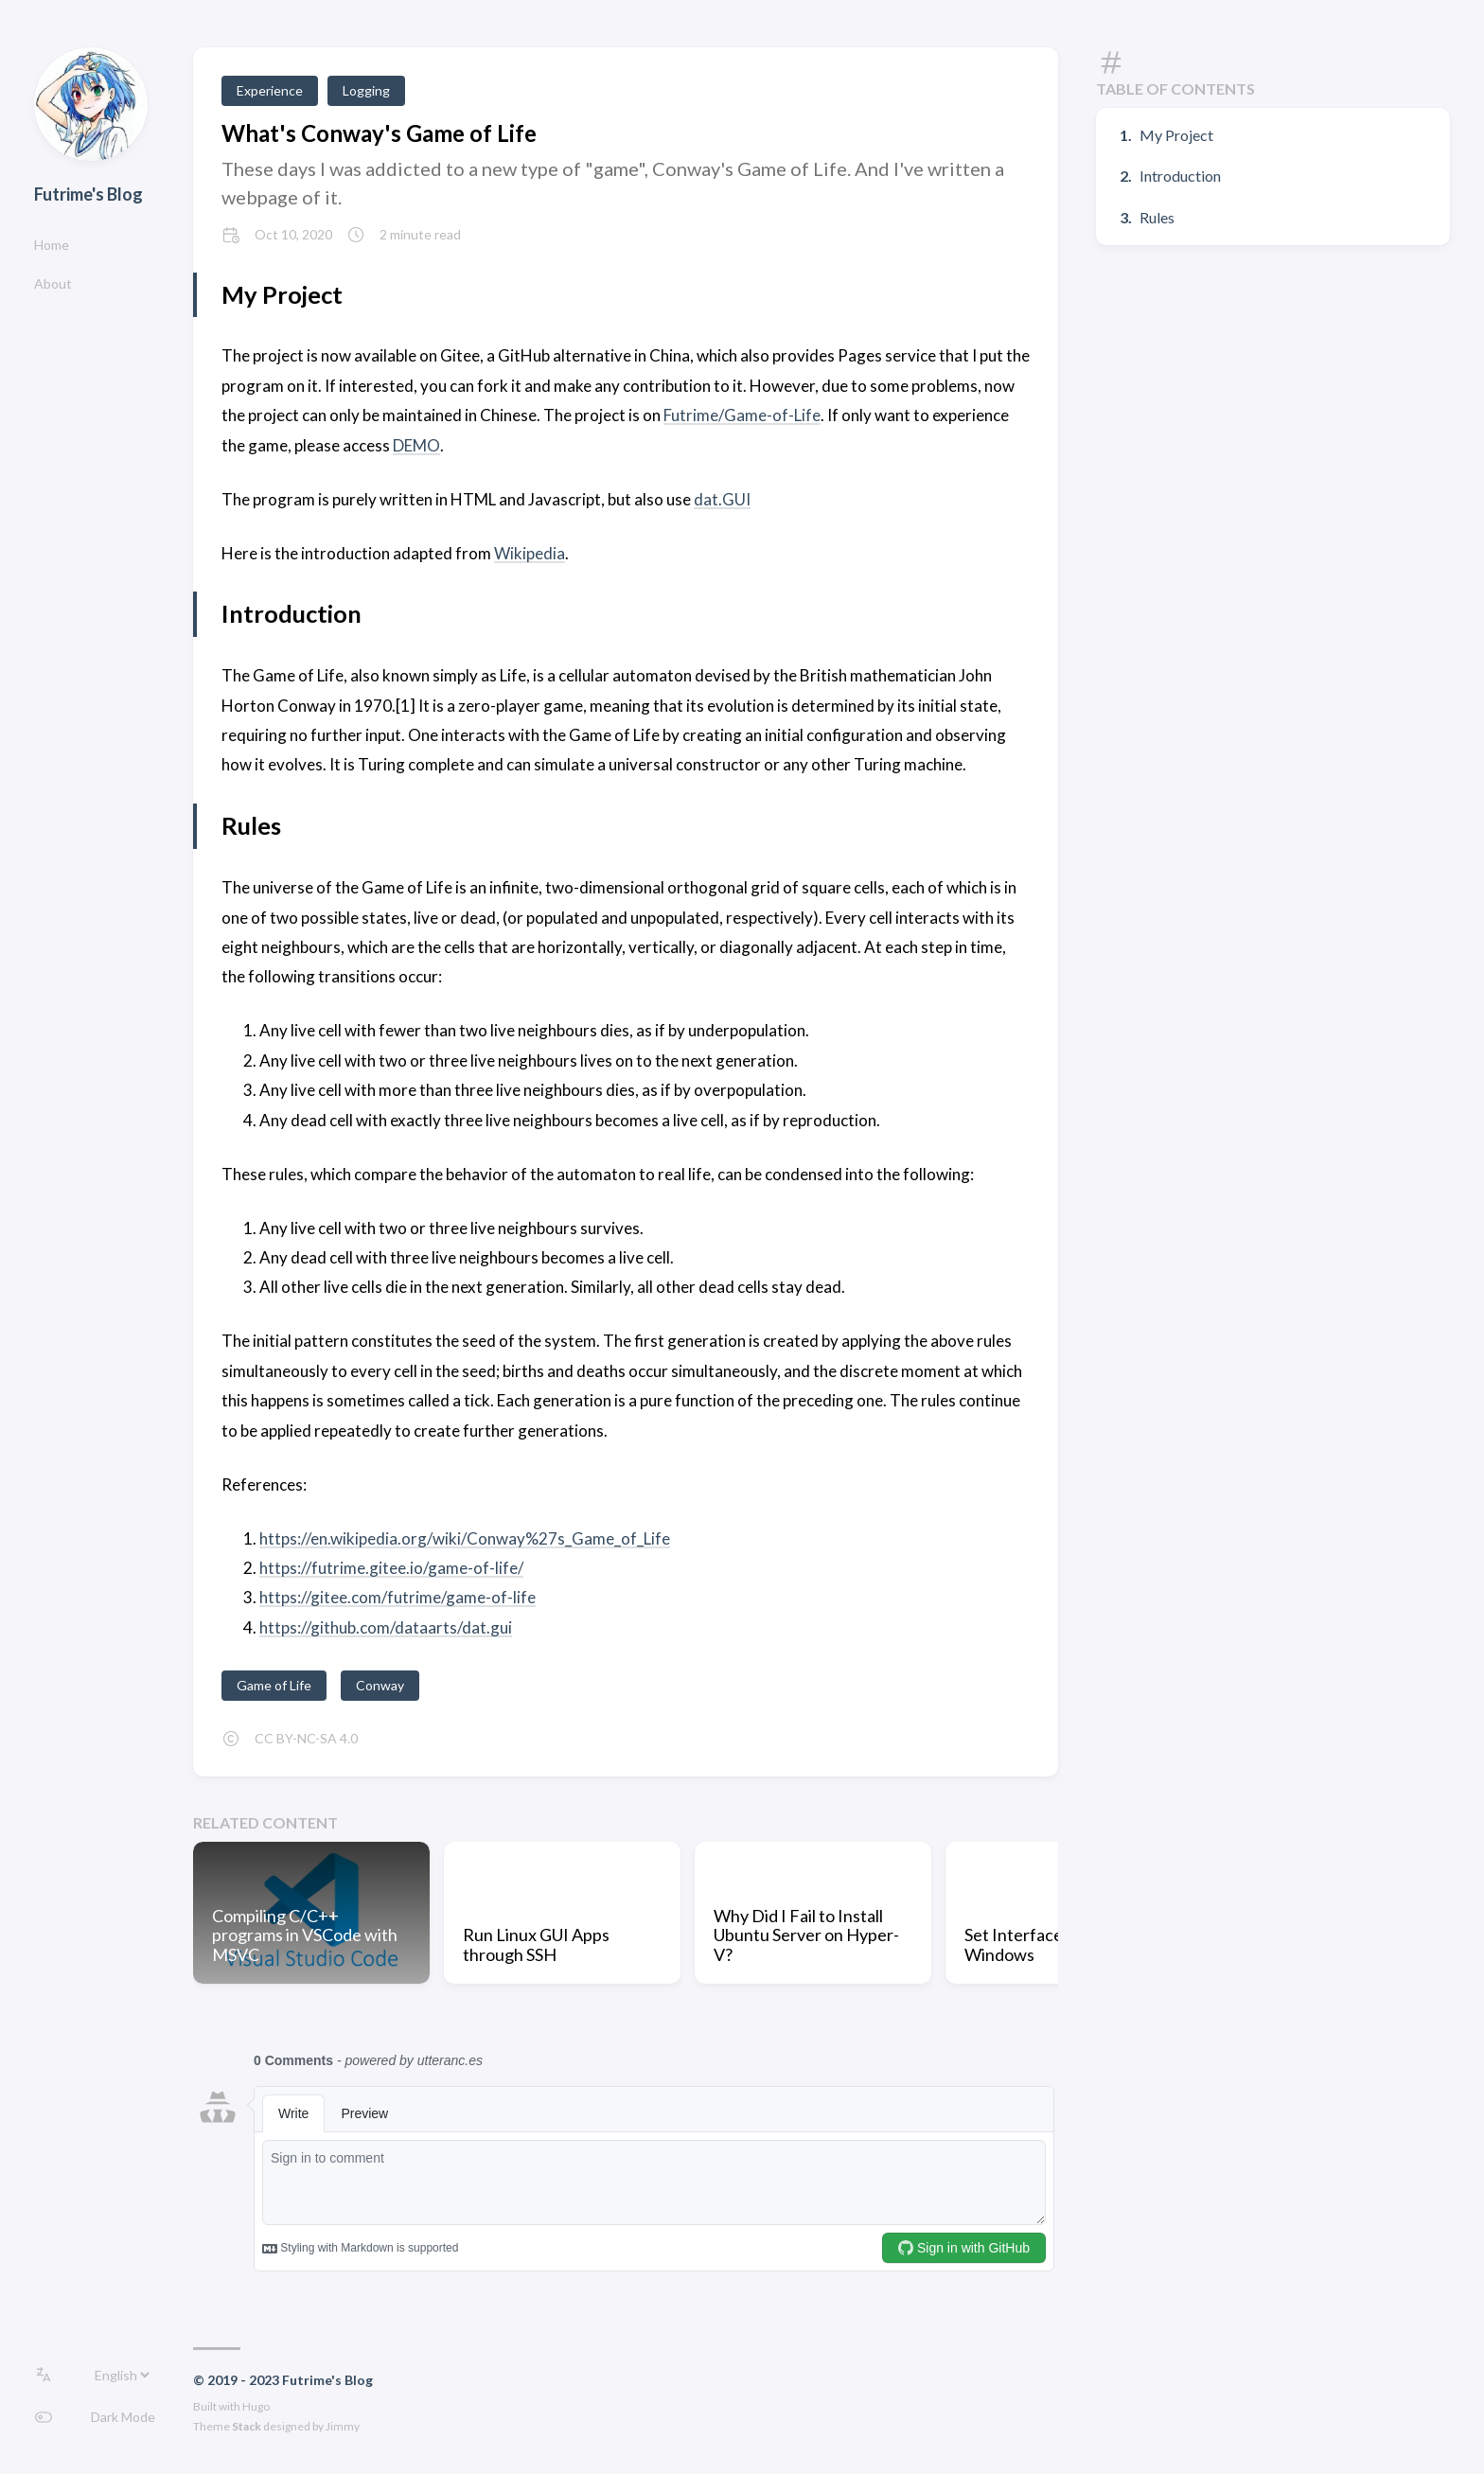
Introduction (1180, 176)
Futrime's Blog (88, 194)
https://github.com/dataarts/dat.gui (385, 1627)
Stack (246, 2426)
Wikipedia (529, 553)
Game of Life (274, 1685)
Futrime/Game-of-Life (742, 415)
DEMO (416, 445)
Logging (366, 90)
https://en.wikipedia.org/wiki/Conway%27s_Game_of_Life (464, 1538)
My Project (1176, 135)
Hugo (256, 2406)
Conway (380, 1685)
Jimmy (343, 2426)
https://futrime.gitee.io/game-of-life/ (391, 1568)
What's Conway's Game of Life (379, 133)
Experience (270, 90)
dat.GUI (722, 499)
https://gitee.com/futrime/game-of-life (397, 1597)
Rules (1157, 217)
